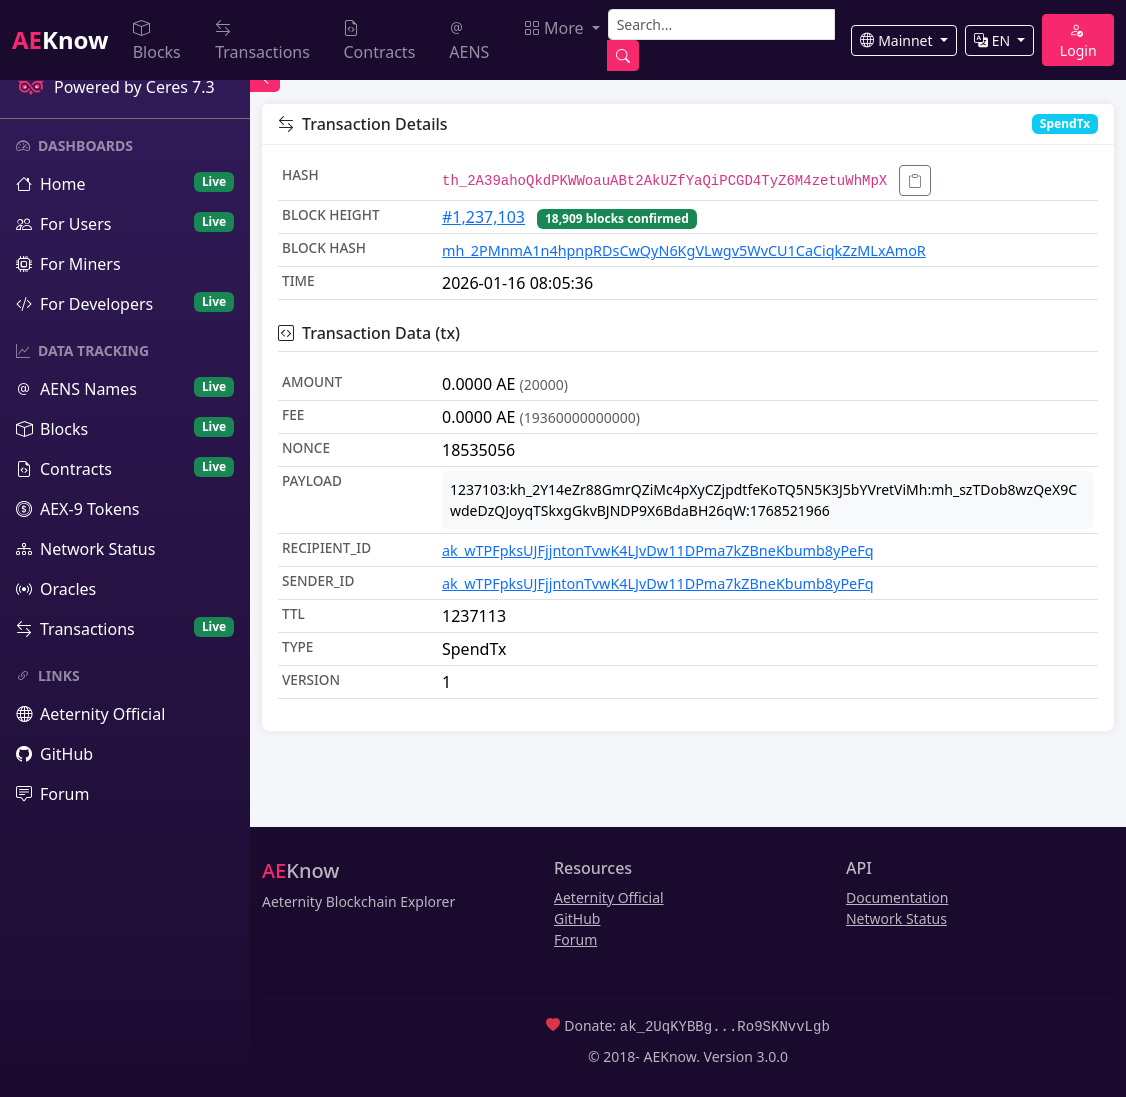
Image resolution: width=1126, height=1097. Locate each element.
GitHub (577, 918)
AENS (469, 40)
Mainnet (898, 40)
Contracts (379, 40)
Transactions (262, 40)
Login (1078, 40)
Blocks (157, 40)
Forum (575, 939)
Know (60, 39)
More (556, 28)
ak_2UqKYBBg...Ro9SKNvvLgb (725, 1025)
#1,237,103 (483, 217)
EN (994, 40)
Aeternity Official (609, 897)
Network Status (896, 918)
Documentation (897, 897)
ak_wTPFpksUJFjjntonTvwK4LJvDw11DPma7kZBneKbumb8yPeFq (658, 550)
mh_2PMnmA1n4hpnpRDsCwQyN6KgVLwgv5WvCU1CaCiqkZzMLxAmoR (684, 250)
